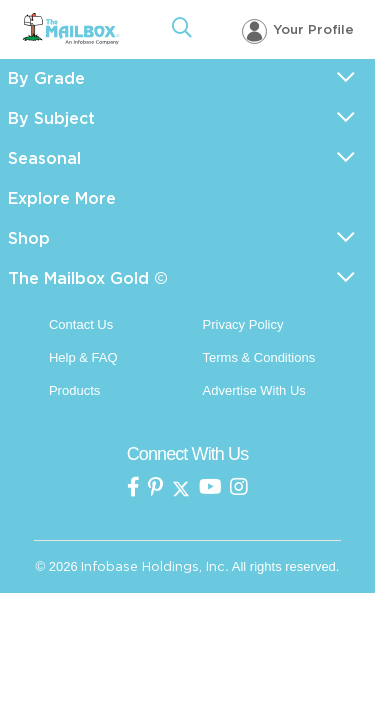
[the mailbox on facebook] (133, 488)
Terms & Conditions (259, 357)
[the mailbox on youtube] (210, 488)
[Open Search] (182, 30)
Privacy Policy (243, 324)
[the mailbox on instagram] (239, 488)
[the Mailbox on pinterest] (155, 488)
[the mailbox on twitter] (181, 488)
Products (74, 390)
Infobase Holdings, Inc (153, 566)
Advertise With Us (254, 390)
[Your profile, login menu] (298, 30)
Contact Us (81, 324)
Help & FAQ (83, 357)
